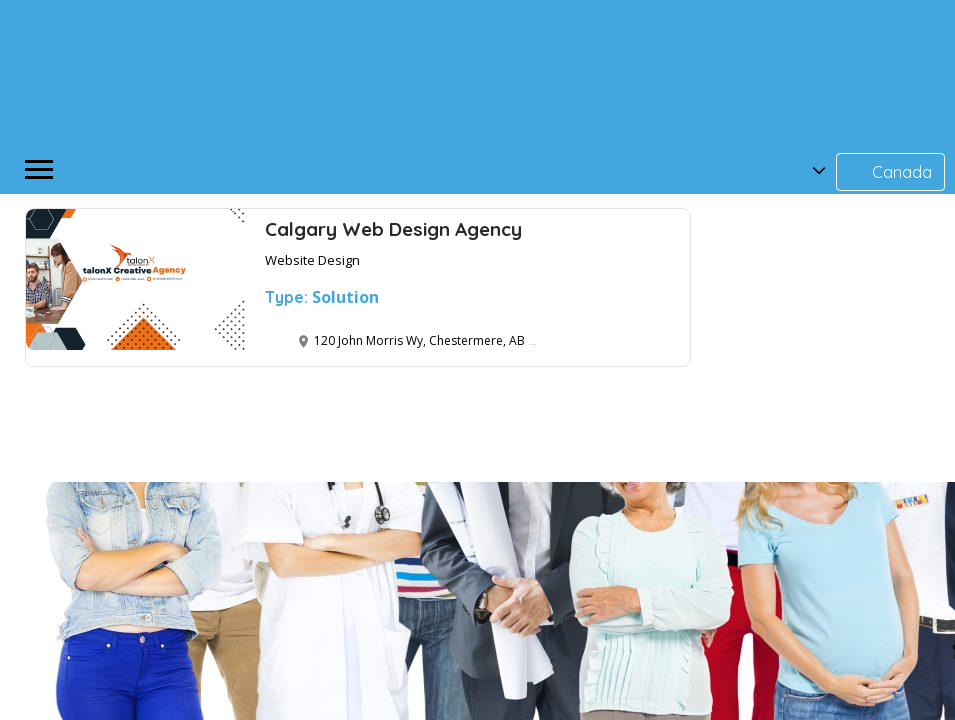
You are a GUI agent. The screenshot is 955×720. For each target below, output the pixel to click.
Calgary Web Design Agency (393, 229)
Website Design (312, 260)
